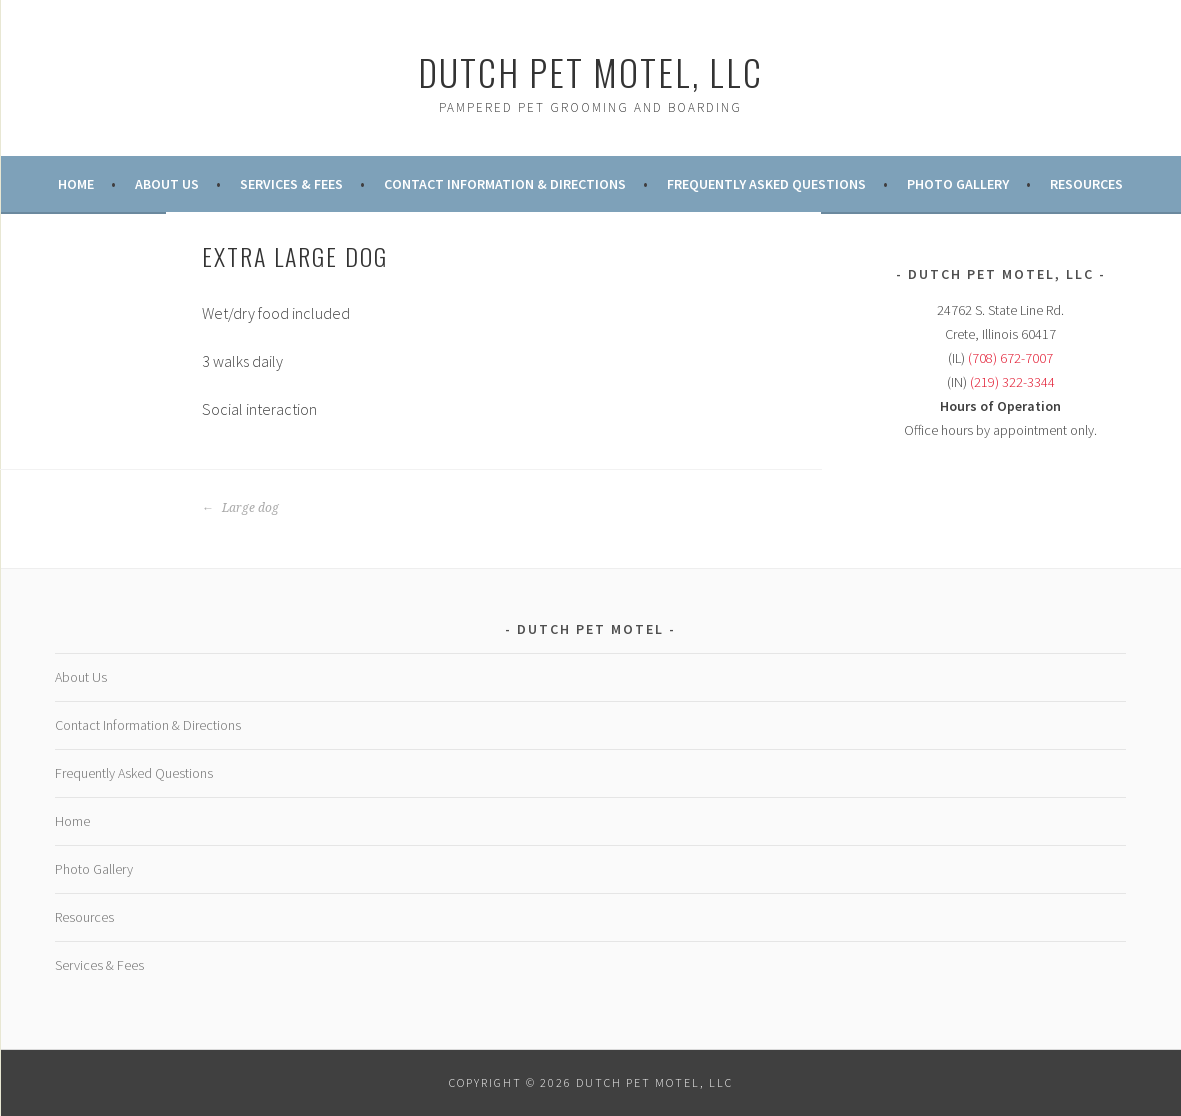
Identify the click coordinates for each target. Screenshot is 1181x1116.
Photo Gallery (958, 184)
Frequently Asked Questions (766, 184)
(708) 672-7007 (1010, 358)
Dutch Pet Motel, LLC (590, 71)
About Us (167, 184)
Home (76, 184)
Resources (1086, 184)
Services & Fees (291, 184)
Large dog (240, 508)
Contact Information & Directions (505, 184)
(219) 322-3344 (1012, 382)
